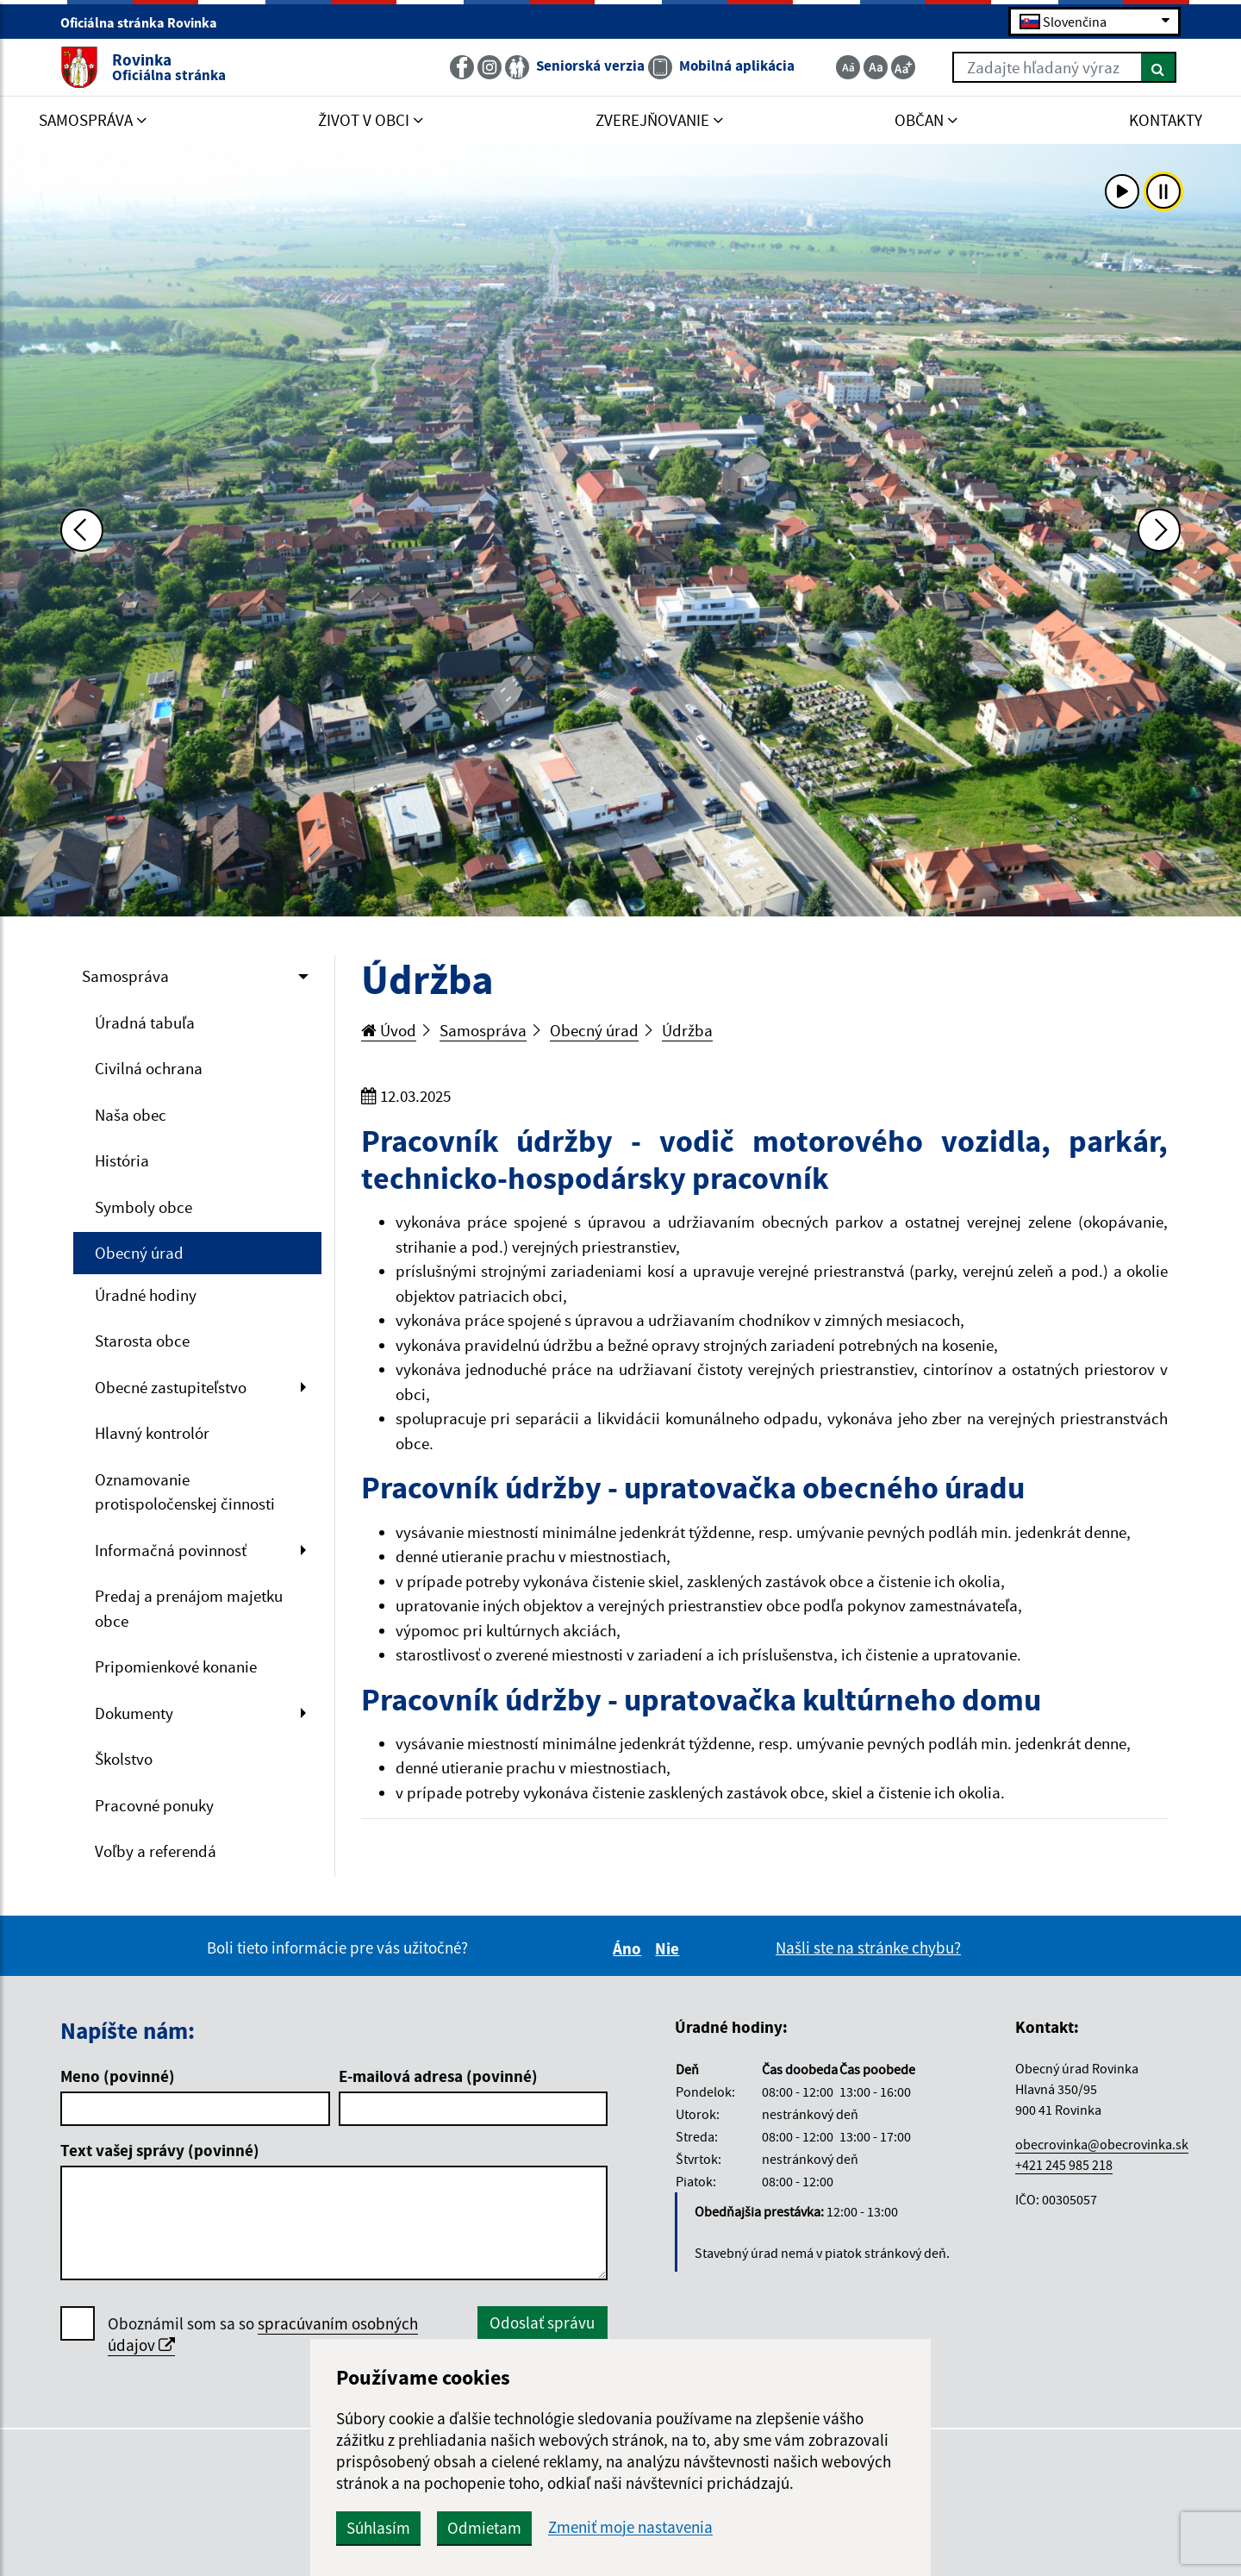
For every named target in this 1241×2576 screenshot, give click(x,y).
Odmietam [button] (484, 2527)
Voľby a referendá (155, 1851)
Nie (669, 1948)
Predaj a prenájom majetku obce (189, 1608)
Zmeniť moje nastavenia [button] (630, 2527)
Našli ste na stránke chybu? (868, 1947)
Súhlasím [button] (378, 2527)
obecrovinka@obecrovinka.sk (1101, 2144)
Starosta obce (142, 1340)
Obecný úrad (139, 1252)
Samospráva (125, 976)
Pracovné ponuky (154, 1805)
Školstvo (124, 1758)
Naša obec (130, 1114)
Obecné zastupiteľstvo (170, 1387)
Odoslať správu (542, 2322)
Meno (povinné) (117, 2076)
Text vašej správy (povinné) (159, 2150)
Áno (629, 1948)
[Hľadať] (1158, 67)
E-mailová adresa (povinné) (438, 2076)
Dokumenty (134, 1713)
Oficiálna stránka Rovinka (146, 22)
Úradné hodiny (145, 1295)
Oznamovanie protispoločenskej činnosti (185, 1492)
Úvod (388, 1030)
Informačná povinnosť (170, 1550)
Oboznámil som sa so (263, 2334)
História (122, 1160)
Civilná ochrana (149, 1068)
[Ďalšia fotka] (1159, 530)
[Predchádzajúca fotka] (81, 530)
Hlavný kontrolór (152, 1432)
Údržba (687, 1030)
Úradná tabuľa (145, 1022)
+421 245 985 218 (1064, 2164)
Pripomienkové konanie (176, 1666)
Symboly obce (143, 1207)
